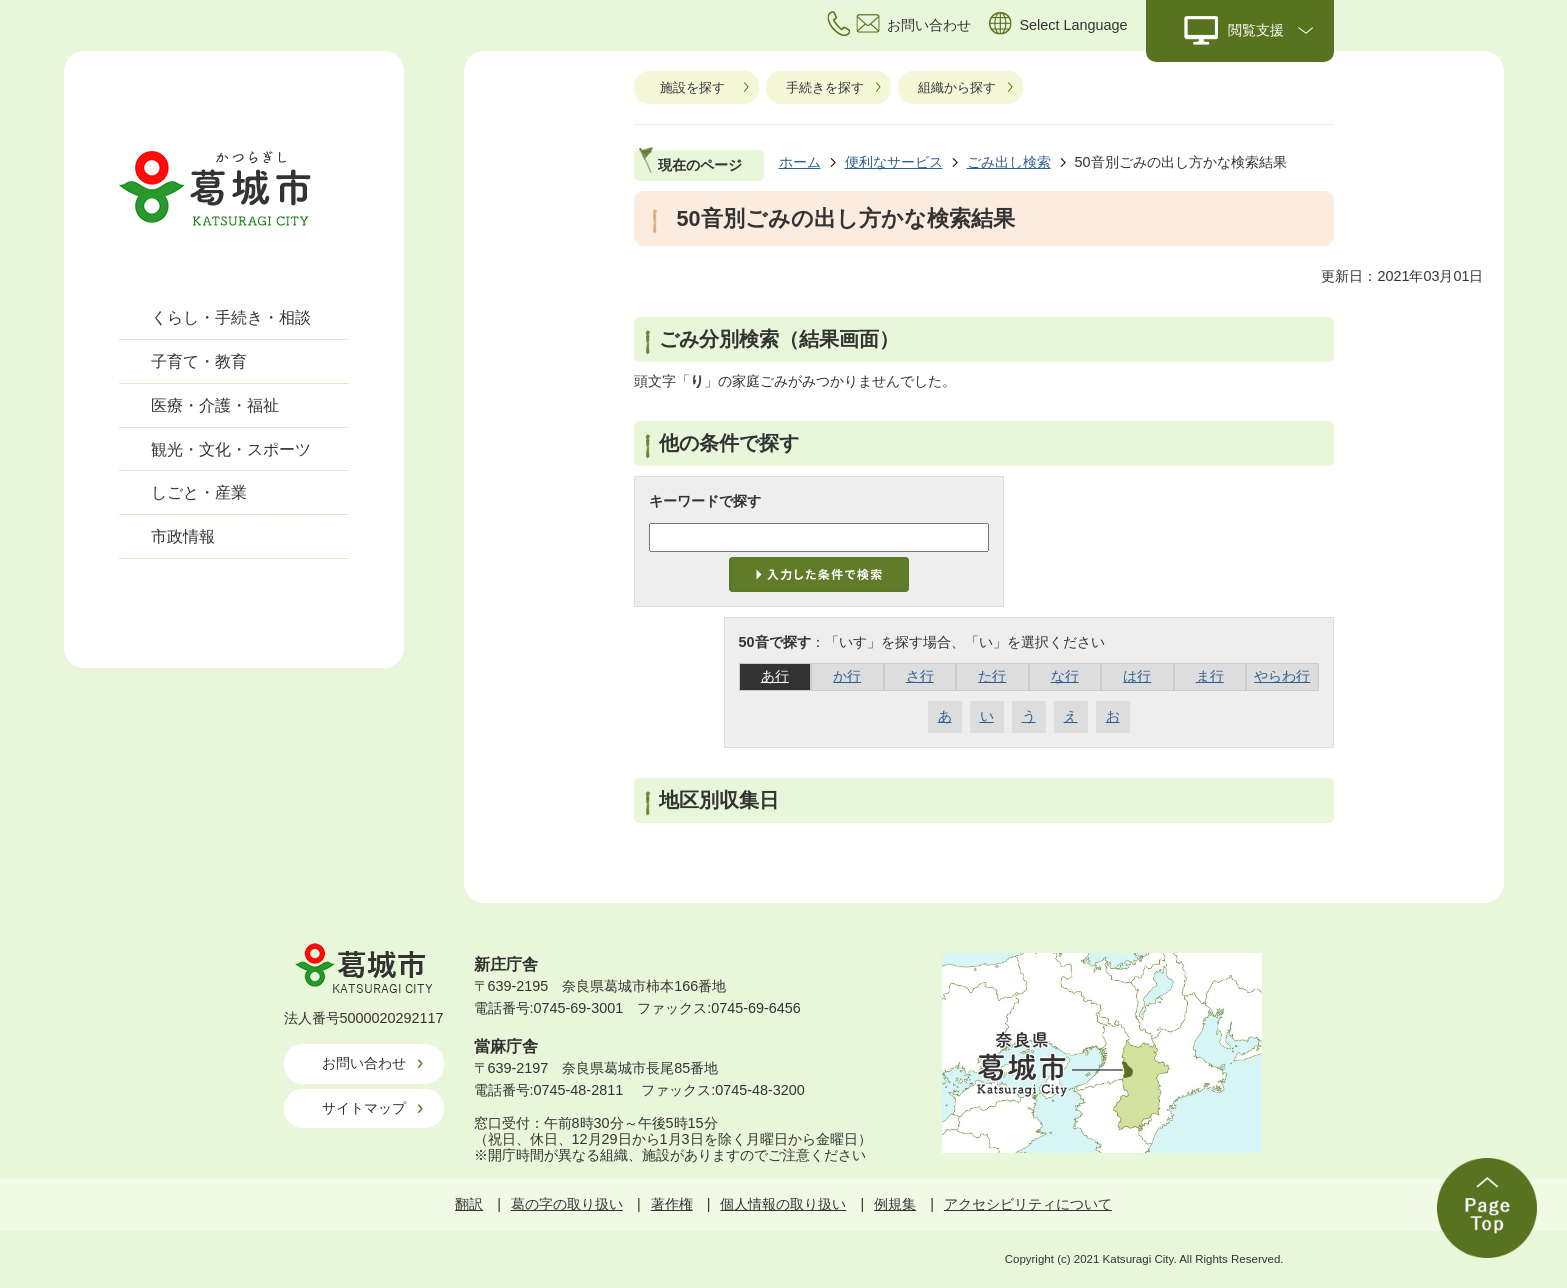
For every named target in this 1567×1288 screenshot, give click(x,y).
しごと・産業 (199, 492)
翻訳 (469, 1204)
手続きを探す (825, 87)
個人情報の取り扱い (783, 1204)
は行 (1137, 676)
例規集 (895, 1204)
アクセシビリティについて (1028, 1204)
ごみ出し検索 (1009, 162)
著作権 (672, 1204)
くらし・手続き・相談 (231, 317)
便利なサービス (894, 162)
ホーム (800, 162)
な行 (1065, 676)
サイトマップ (364, 1108)
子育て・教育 (199, 361)
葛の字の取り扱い (567, 1204)
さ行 (920, 676)
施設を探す (692, 87)
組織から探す (957, 87)
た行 (992, 676)
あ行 (775, 676)
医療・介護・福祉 (215, 405)
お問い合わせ (364, 1063)
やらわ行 (1282, 676)
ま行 (1210, 676)
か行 (847, 676)
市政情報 (183, 536)
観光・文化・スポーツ (231, 449)
